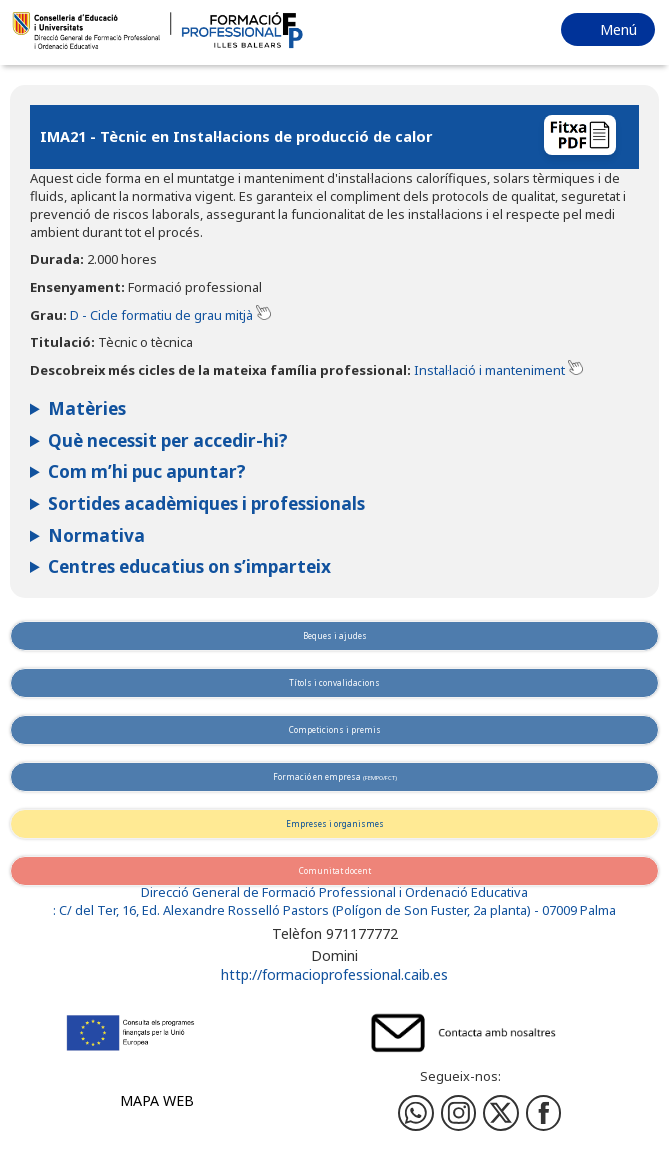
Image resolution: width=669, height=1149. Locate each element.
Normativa (96, 535)
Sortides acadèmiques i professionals (206, 503)
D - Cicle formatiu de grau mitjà (161, 315)
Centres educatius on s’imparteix (189, 566)
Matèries (87, 408)
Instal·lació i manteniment (489, 370)
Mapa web (157, 1100)
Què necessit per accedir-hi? (168, 440)
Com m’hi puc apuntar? (147, 471)
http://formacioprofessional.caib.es (334, 974)
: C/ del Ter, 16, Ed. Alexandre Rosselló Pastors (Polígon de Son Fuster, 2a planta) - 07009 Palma (334, 910)
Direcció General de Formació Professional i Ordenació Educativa (334, 892)
